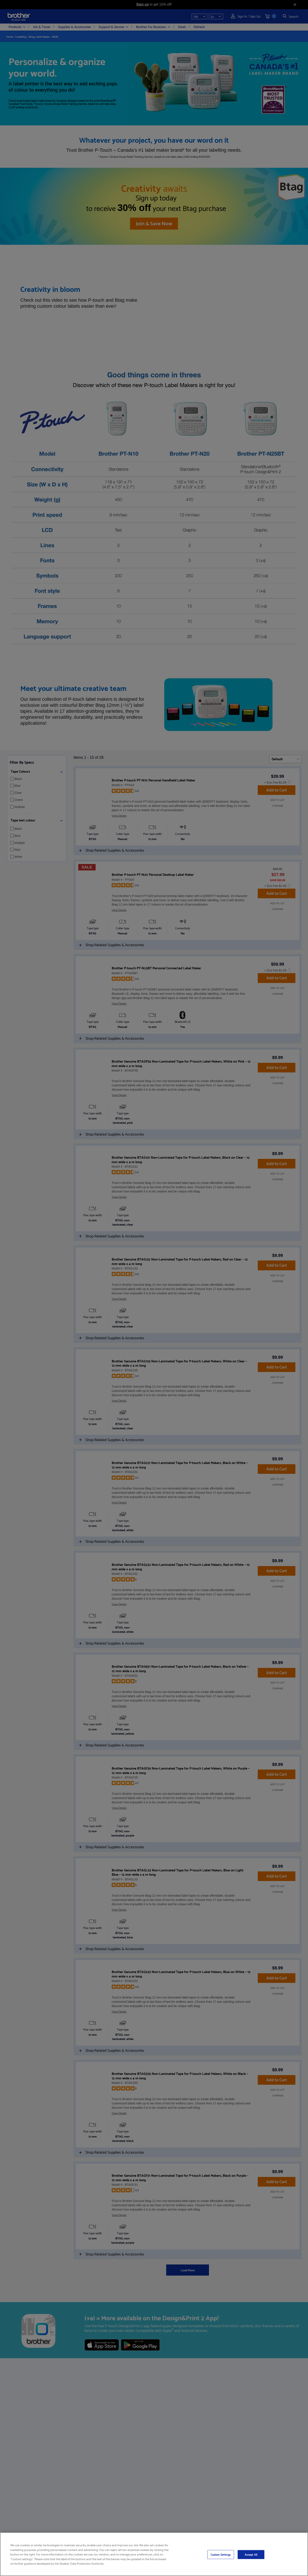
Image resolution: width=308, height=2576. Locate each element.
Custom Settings (221, 2554)
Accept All (251, 2554)
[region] (154, 2554)
